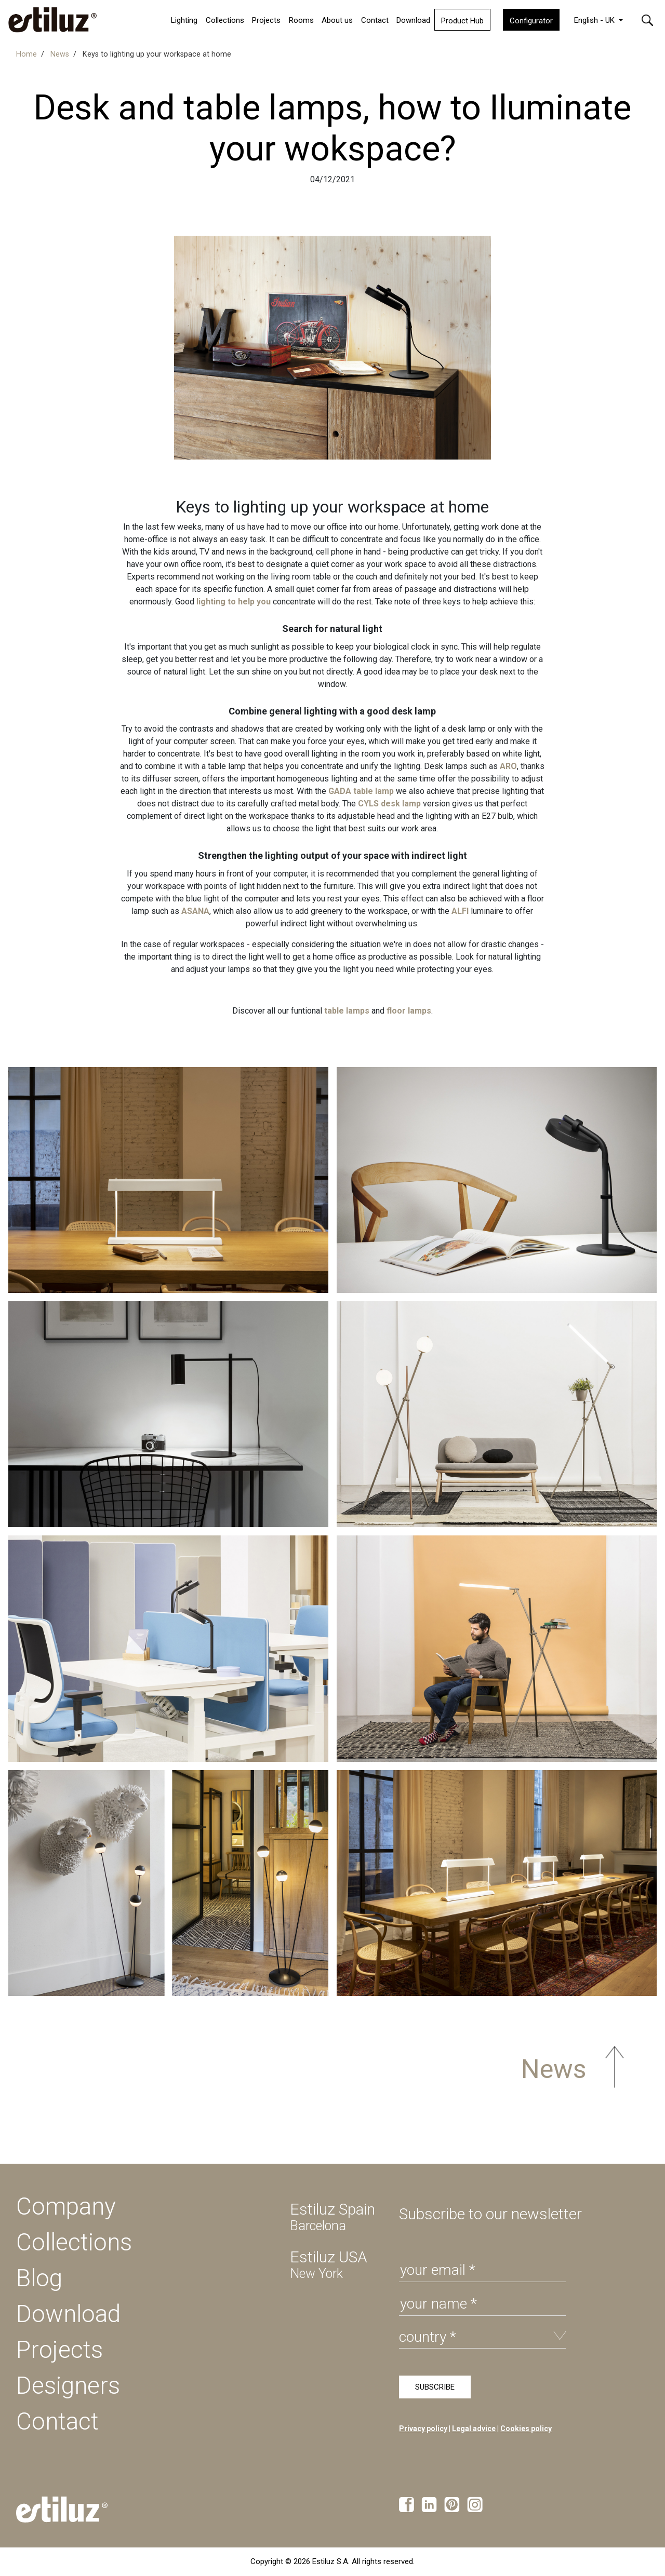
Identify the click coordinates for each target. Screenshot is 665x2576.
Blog (39, 2278)
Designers (68, 2385)
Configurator (531, 20)
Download (413, 20)
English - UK (595, 20)
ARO (508, 766)
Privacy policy (423, 2428)
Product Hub (462, 20)
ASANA (195, 911)
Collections (225, 20)
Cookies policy (526, 2428)
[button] (647, 19)
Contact (375, 20)
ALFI (460, 911)
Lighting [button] (184, 20)
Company (66, 2206)
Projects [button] (266, 20)
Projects (59, 2350)
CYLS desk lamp (389, 803)
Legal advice (474, 2428)
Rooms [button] (301, 20)
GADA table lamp (361, 791)
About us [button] (337, 20)
